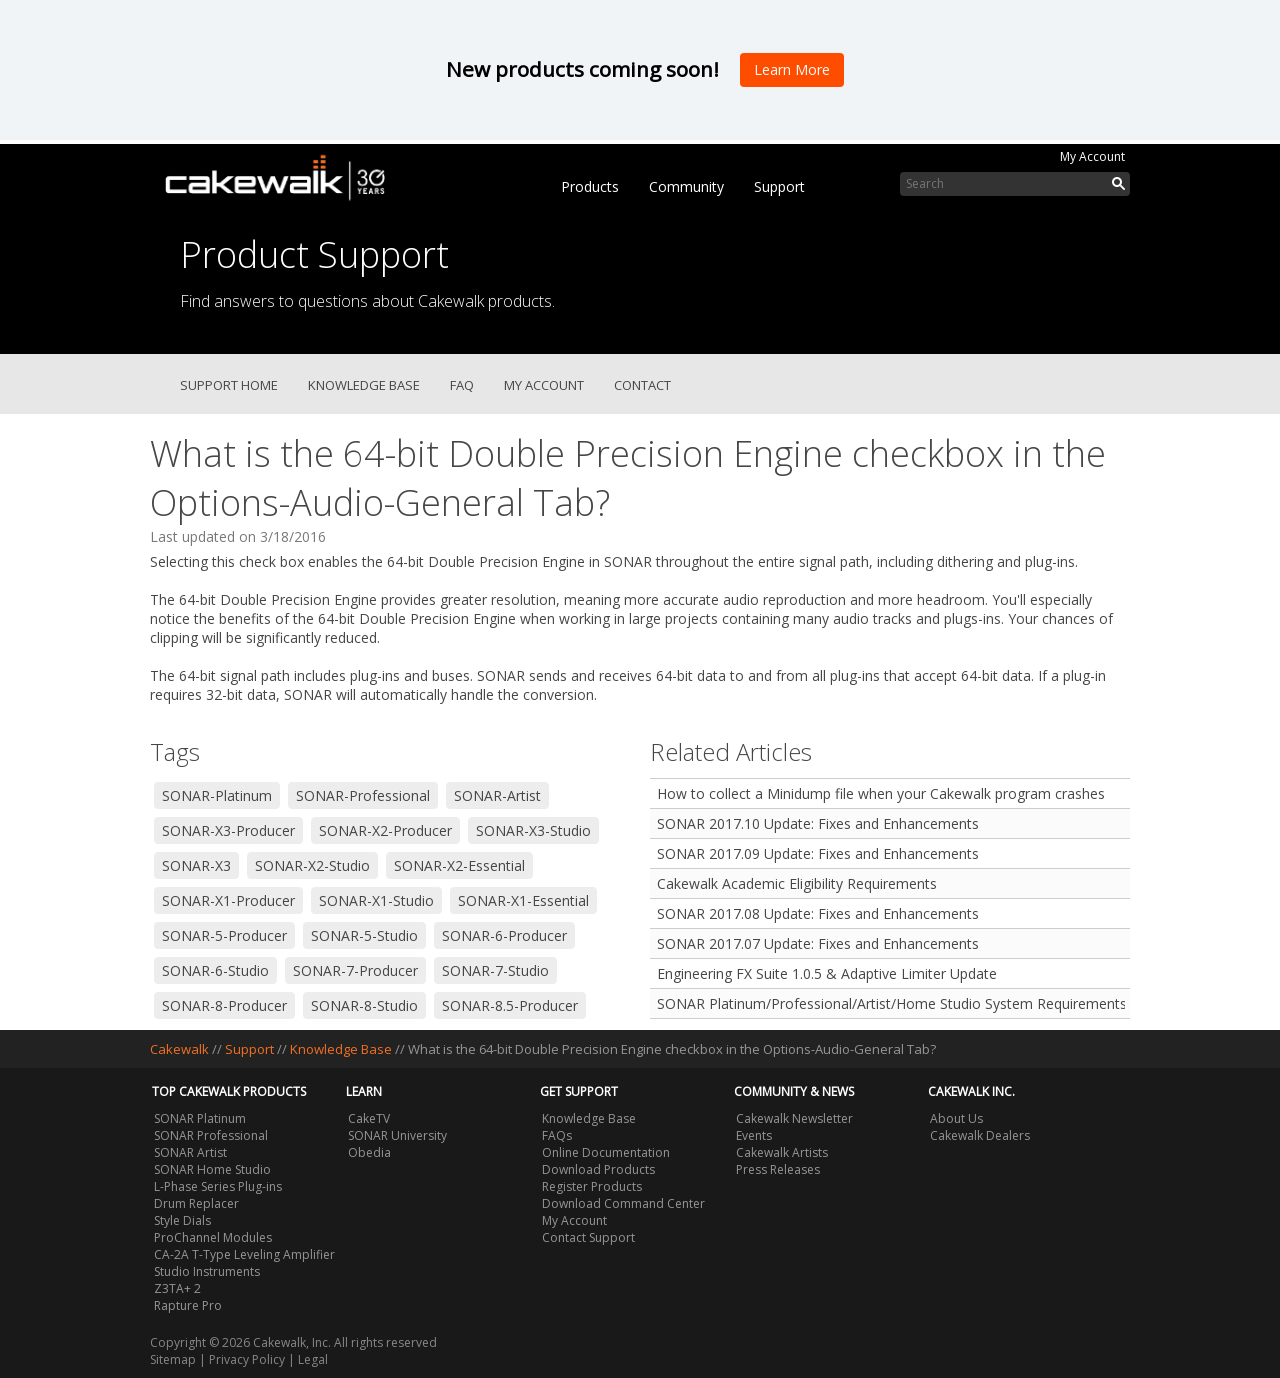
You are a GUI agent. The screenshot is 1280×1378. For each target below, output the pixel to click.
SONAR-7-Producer (355, 970)
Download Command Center (623, 1203)
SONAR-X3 (196, 865)
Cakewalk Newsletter (794, 1118)
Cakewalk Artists (782, 1152)
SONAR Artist (190, 1152)
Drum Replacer (196, 1203)
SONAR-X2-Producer (385, 830)
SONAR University (397, 1135)
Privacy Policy (247, 1359)
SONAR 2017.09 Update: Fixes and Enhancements (818, 853)
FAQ (462, 385)
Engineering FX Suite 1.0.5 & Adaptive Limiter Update (827, 973)
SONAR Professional (211, 1135)
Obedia (369, 1152)
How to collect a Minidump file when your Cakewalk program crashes (881, 793)
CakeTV (369, 1118)
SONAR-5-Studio (364, 935)
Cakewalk (179, 1049)
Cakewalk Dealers (980, 1135)
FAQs (557, 1135)
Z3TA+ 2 (177, 1288)
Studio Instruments (207, 1271)
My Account (1092, 156)
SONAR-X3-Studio (533, 830)
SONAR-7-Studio (495, 970)
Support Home (229, 385)
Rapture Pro (188, 1305)
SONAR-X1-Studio (376, 900)
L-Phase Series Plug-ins (218, 1186)
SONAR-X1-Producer (228, 900)
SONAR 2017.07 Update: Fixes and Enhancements (818, 943)
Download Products (598, 1169)
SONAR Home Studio (212, 1169)
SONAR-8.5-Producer (510, 1005)
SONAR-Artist (497, 795)
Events (754, 1135)
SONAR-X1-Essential (523, 900)
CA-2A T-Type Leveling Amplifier (244, 1254)
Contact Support (588, 1237)
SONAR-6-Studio (215, 970)
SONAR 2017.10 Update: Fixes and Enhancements (818, 823)
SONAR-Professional (363, 795)
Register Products (592, 1186)
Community (686, 186)
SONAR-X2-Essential (459, 865)
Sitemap (173, 1359)
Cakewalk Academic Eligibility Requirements (797, 883)
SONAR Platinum (200, 1118)
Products (590, 186)
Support (779, 186)
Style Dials (182, 1220)
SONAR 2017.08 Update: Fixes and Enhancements (818, 913)
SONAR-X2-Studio (312, 865)
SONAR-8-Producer (224, 1005)
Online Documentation (606, 1152)
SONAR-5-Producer (224, 935)
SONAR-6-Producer (504, 935)
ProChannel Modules (213, 1237)
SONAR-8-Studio (364, 1005)
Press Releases (778, 1169)
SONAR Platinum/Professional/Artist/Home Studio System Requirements (891, 1003)
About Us (956, 1118)
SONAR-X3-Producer (228, 830)
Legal (313, 1359)
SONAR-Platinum (217, 795)
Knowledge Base (364, 385)
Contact (642, 385)
